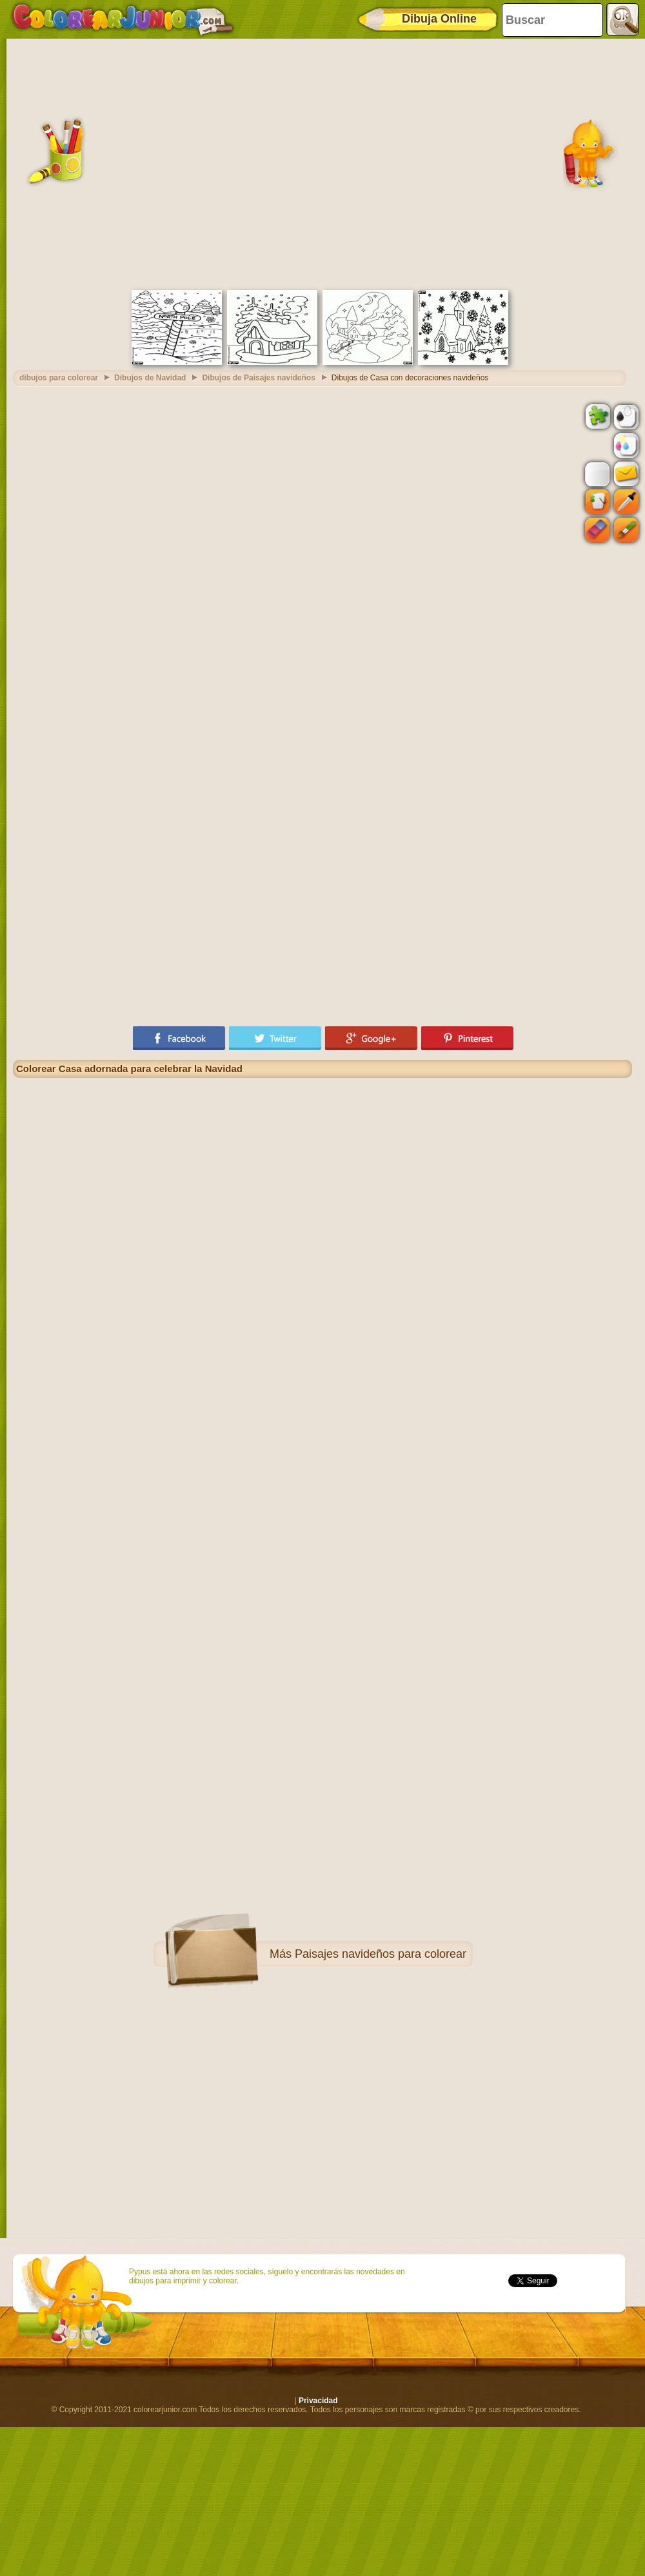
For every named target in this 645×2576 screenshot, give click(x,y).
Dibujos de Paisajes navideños (258, 377)
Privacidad (318, 2400)
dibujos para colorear (58, 377)
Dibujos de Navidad (150, 377)
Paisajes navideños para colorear (380, 1953)
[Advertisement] (127, 163)
